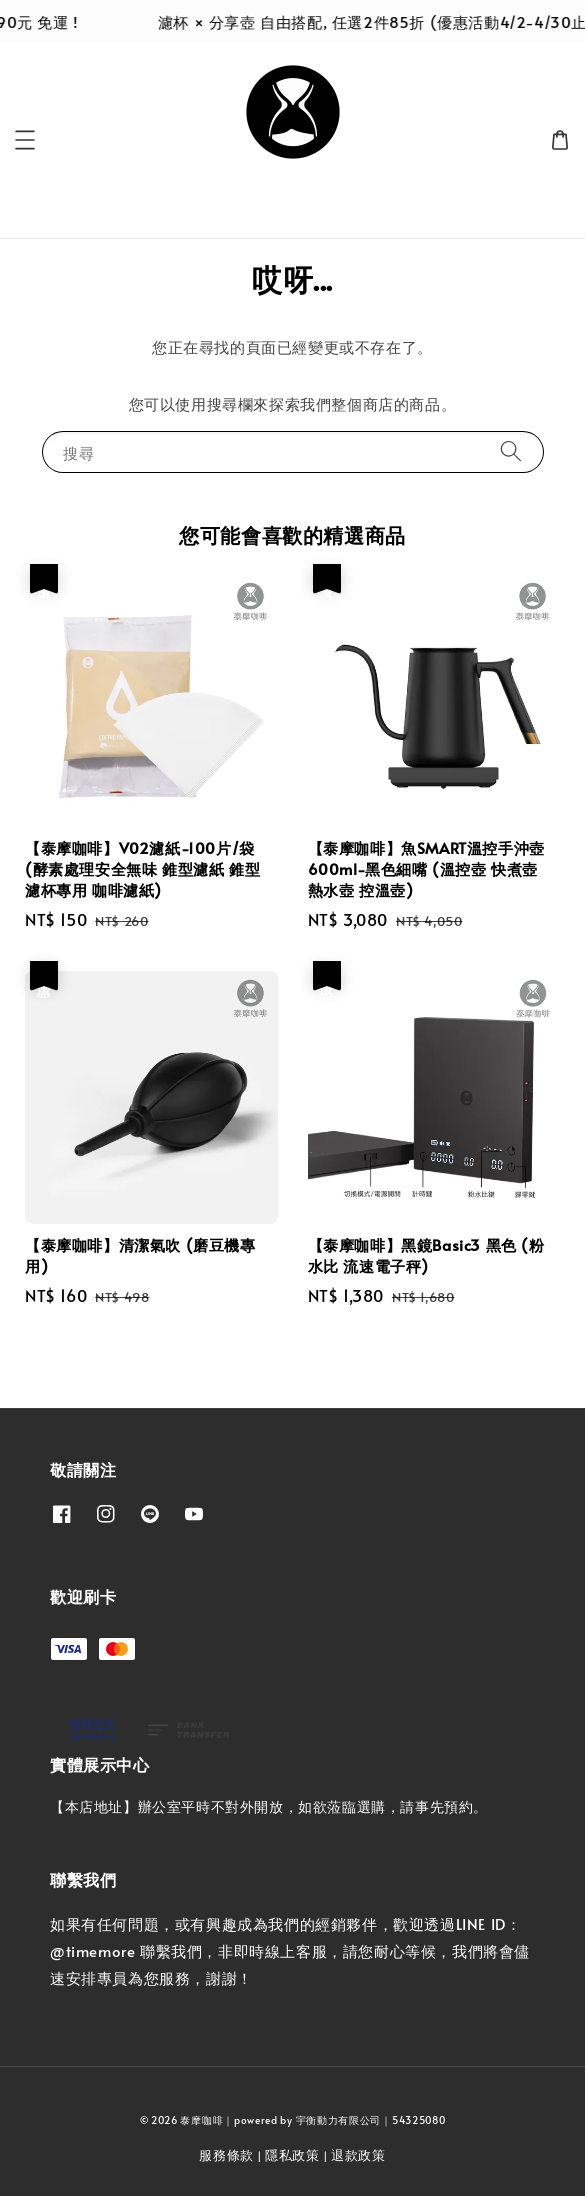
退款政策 (358, 2155)
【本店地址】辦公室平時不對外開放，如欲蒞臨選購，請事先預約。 (269, 1806)
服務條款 (226, 2155)
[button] (25, 140)
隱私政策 (292, 2155)
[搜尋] (511, 451)
